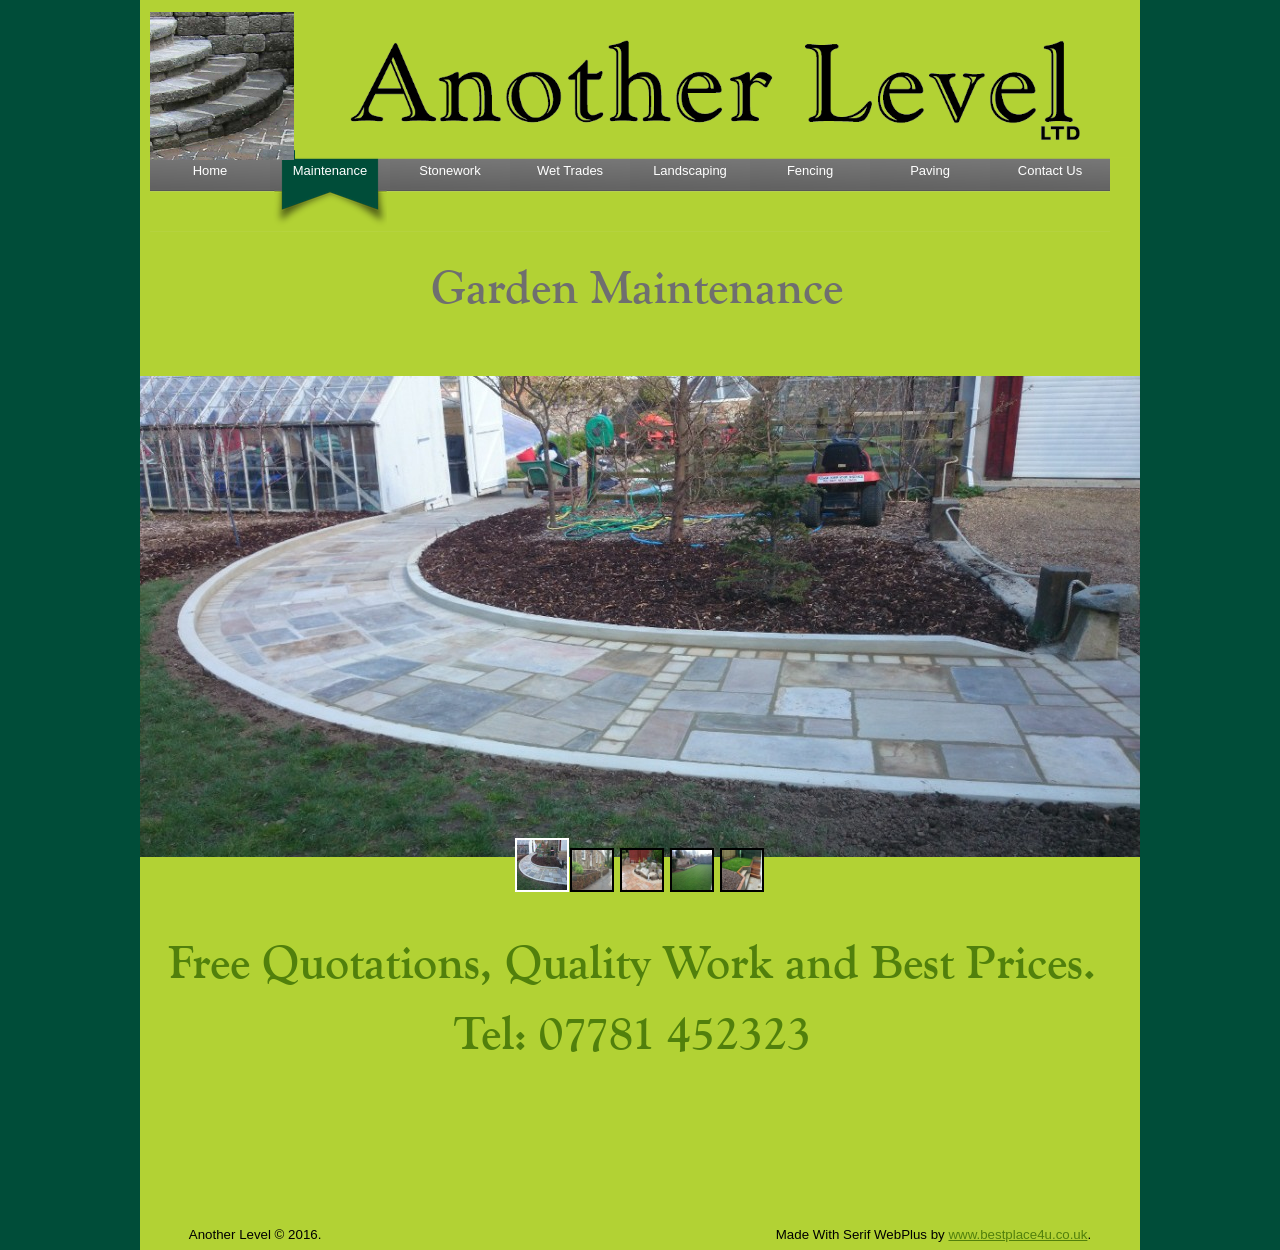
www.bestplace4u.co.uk (1017, 1234)
